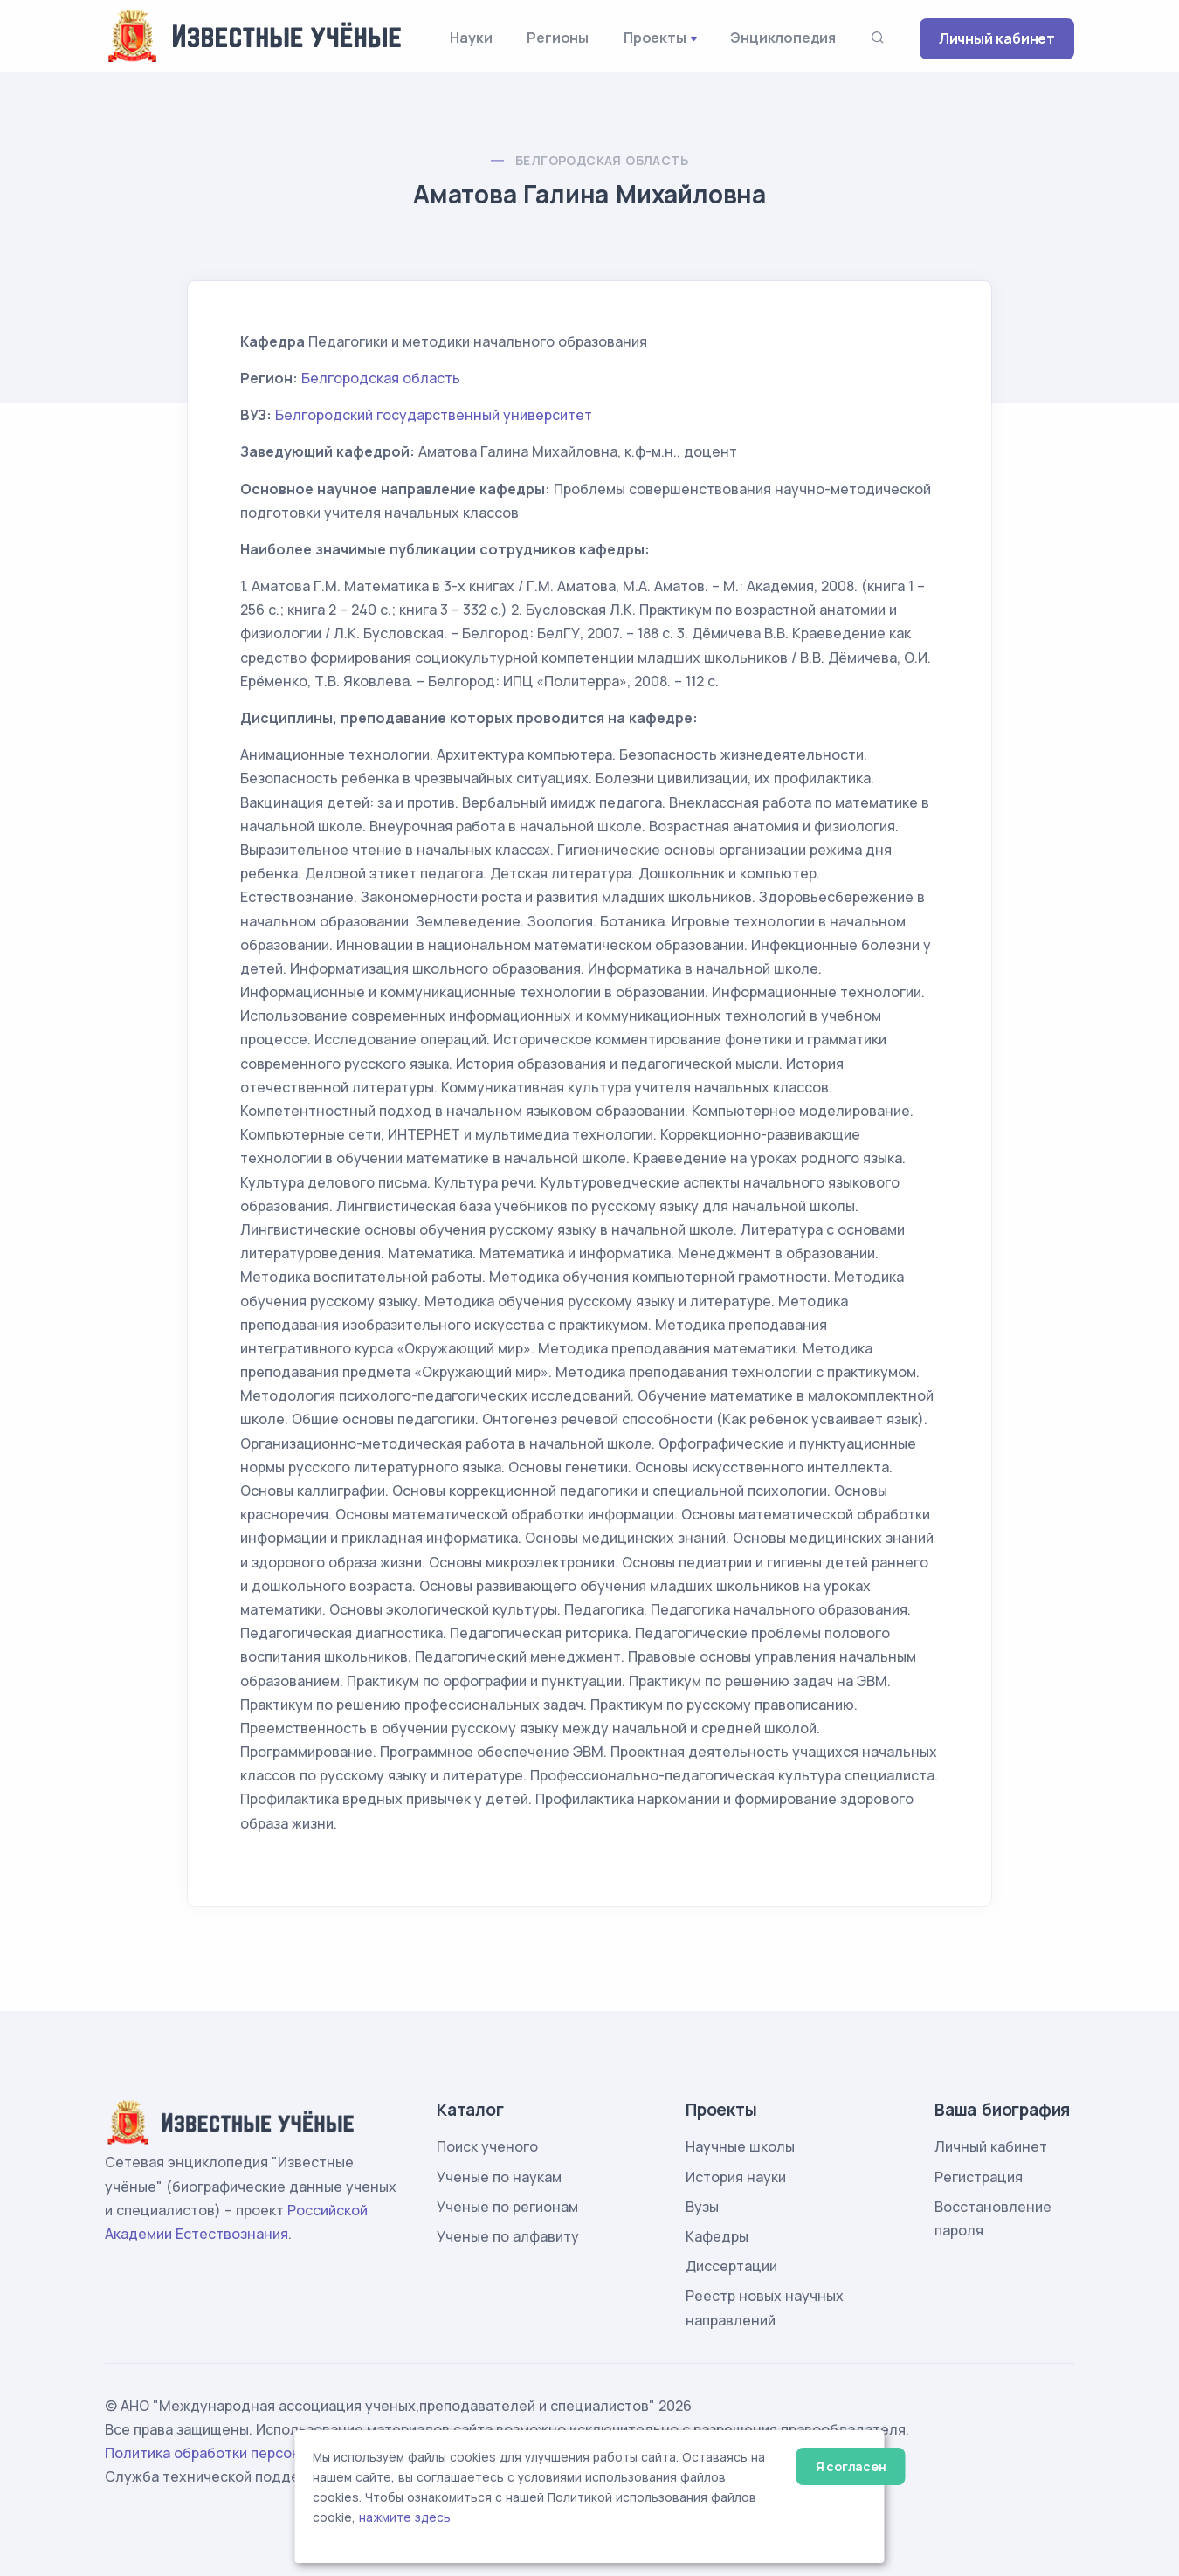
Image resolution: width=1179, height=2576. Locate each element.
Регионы (558, 37)
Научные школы (740, 2146)
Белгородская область (601, 160)
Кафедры (717, 2236)
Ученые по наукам (499, 2177)
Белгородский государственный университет (433, 414)
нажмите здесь (405, 2517)
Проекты (655, 37)
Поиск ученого (487, 2146)
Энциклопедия (783, 37)
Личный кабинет (997, 38)
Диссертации (731, 2266)
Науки (471, 37)
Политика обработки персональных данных (256, 2452)
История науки (736, 2177)
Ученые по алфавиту (508, 2236)
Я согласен (851, 2466)
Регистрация (978, 2177)
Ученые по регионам (507, 2206)
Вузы (702, 2206)
